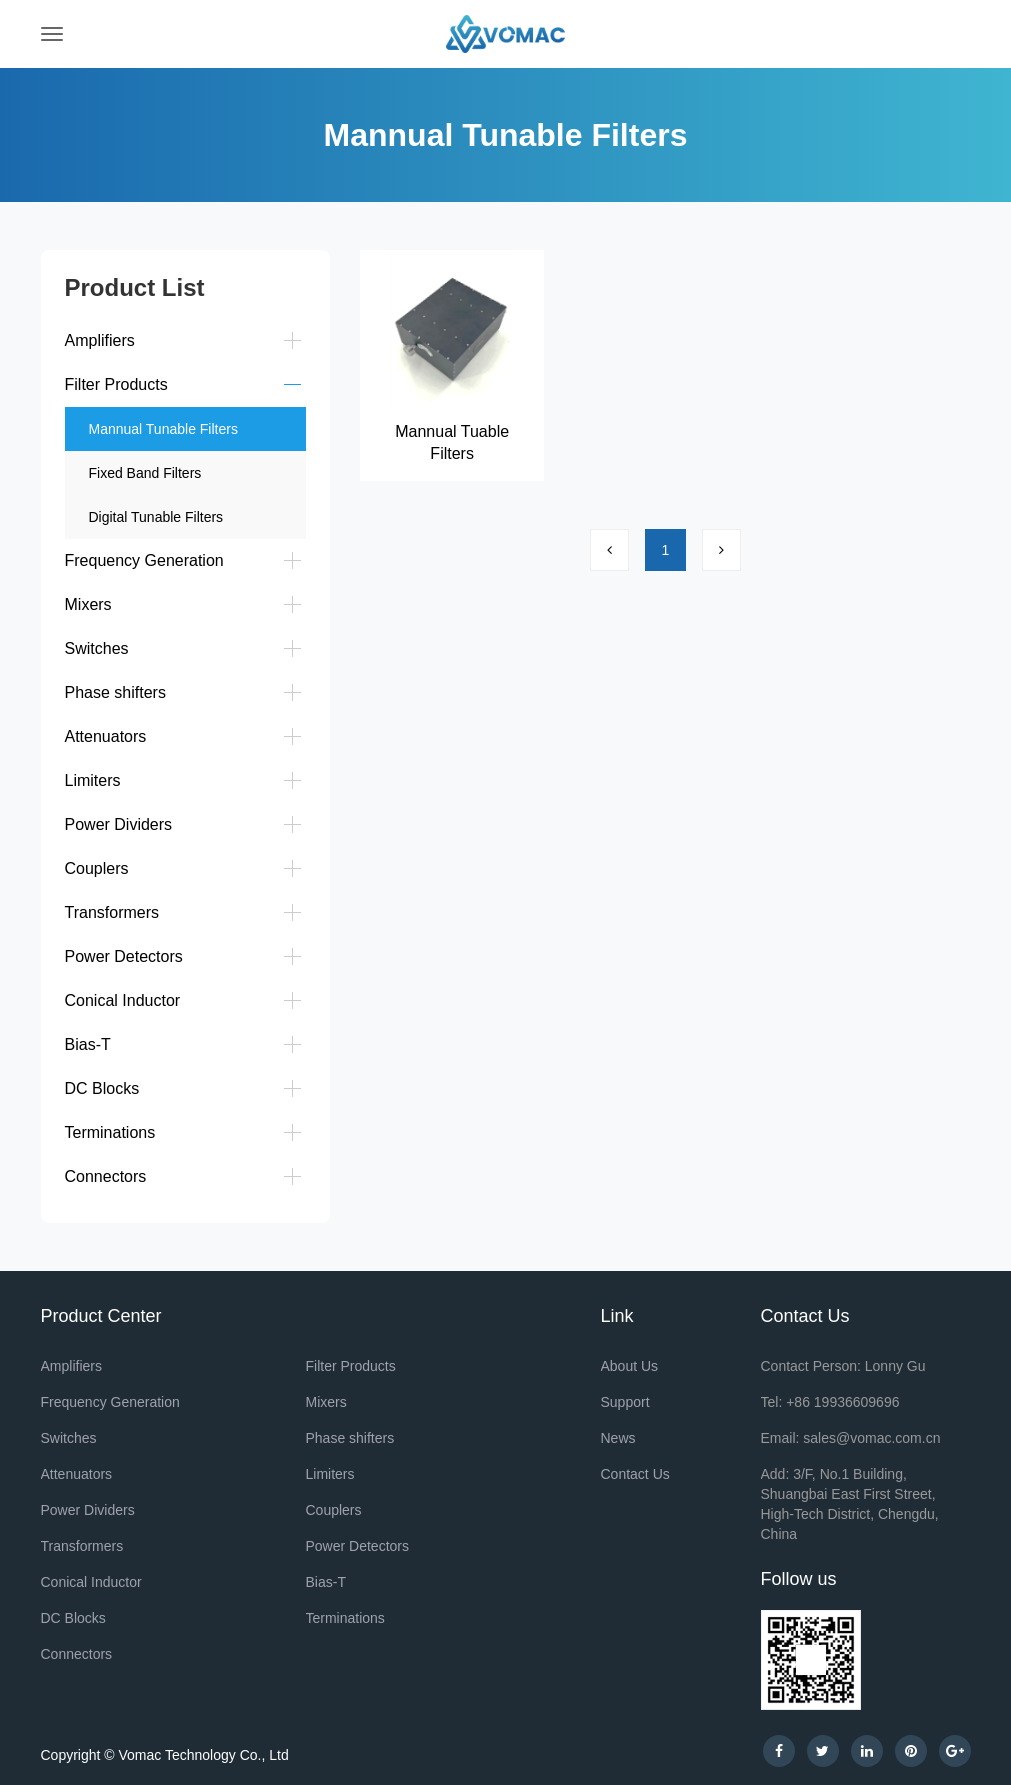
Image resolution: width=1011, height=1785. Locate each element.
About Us (630, 1366)
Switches (97, 648)
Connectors (106, 1176)
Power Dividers (119, 824)
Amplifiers (100, 340)
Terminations (110, 1132)
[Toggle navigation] (52, 34)
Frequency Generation (144, 560)
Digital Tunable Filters (156, 517)
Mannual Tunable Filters (163, 429)
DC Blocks (102, 1088)
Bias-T (88, 1044)
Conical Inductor (123, 1000)
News (618, 1438)
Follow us (799, 1579)
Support (625, 1402)
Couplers (97, 868)
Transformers (112, 912)
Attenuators (106, 736)
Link (617, 1316)
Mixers (88, 604)
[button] (291, 339)
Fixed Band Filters (145, 473)
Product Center (101, 1316)
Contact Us (635, 1474)
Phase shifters (115, 692)
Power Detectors (124, 956)
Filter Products (116, 384)
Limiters (93, 780)
